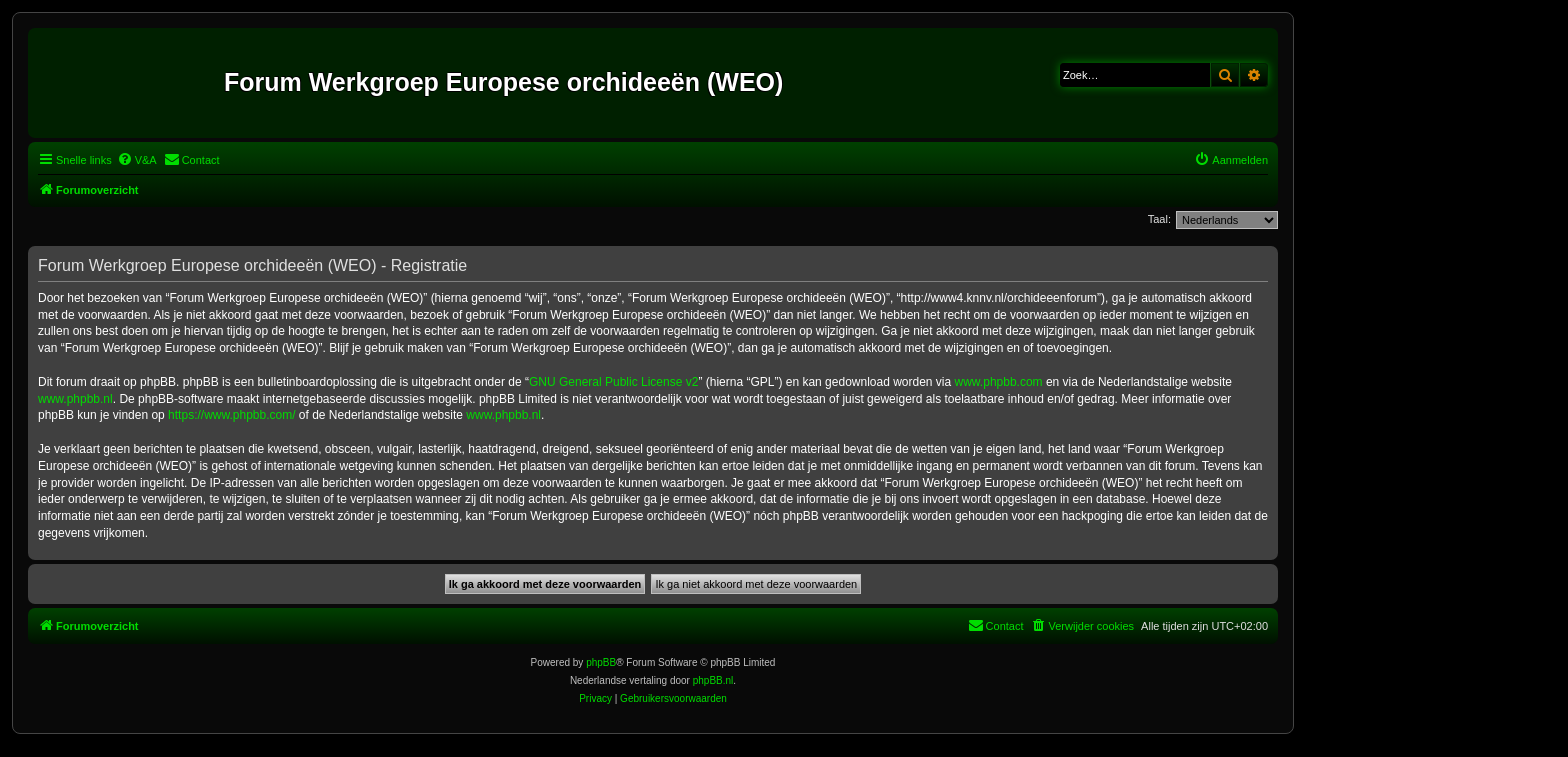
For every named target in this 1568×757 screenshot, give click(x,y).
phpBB (601, 662)
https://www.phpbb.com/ (231, 415)
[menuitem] (137, 160)
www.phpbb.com (999, 382)
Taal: (1159, 219)
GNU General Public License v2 (613, 382)
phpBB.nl (713, 680)
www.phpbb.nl (75, 399)
